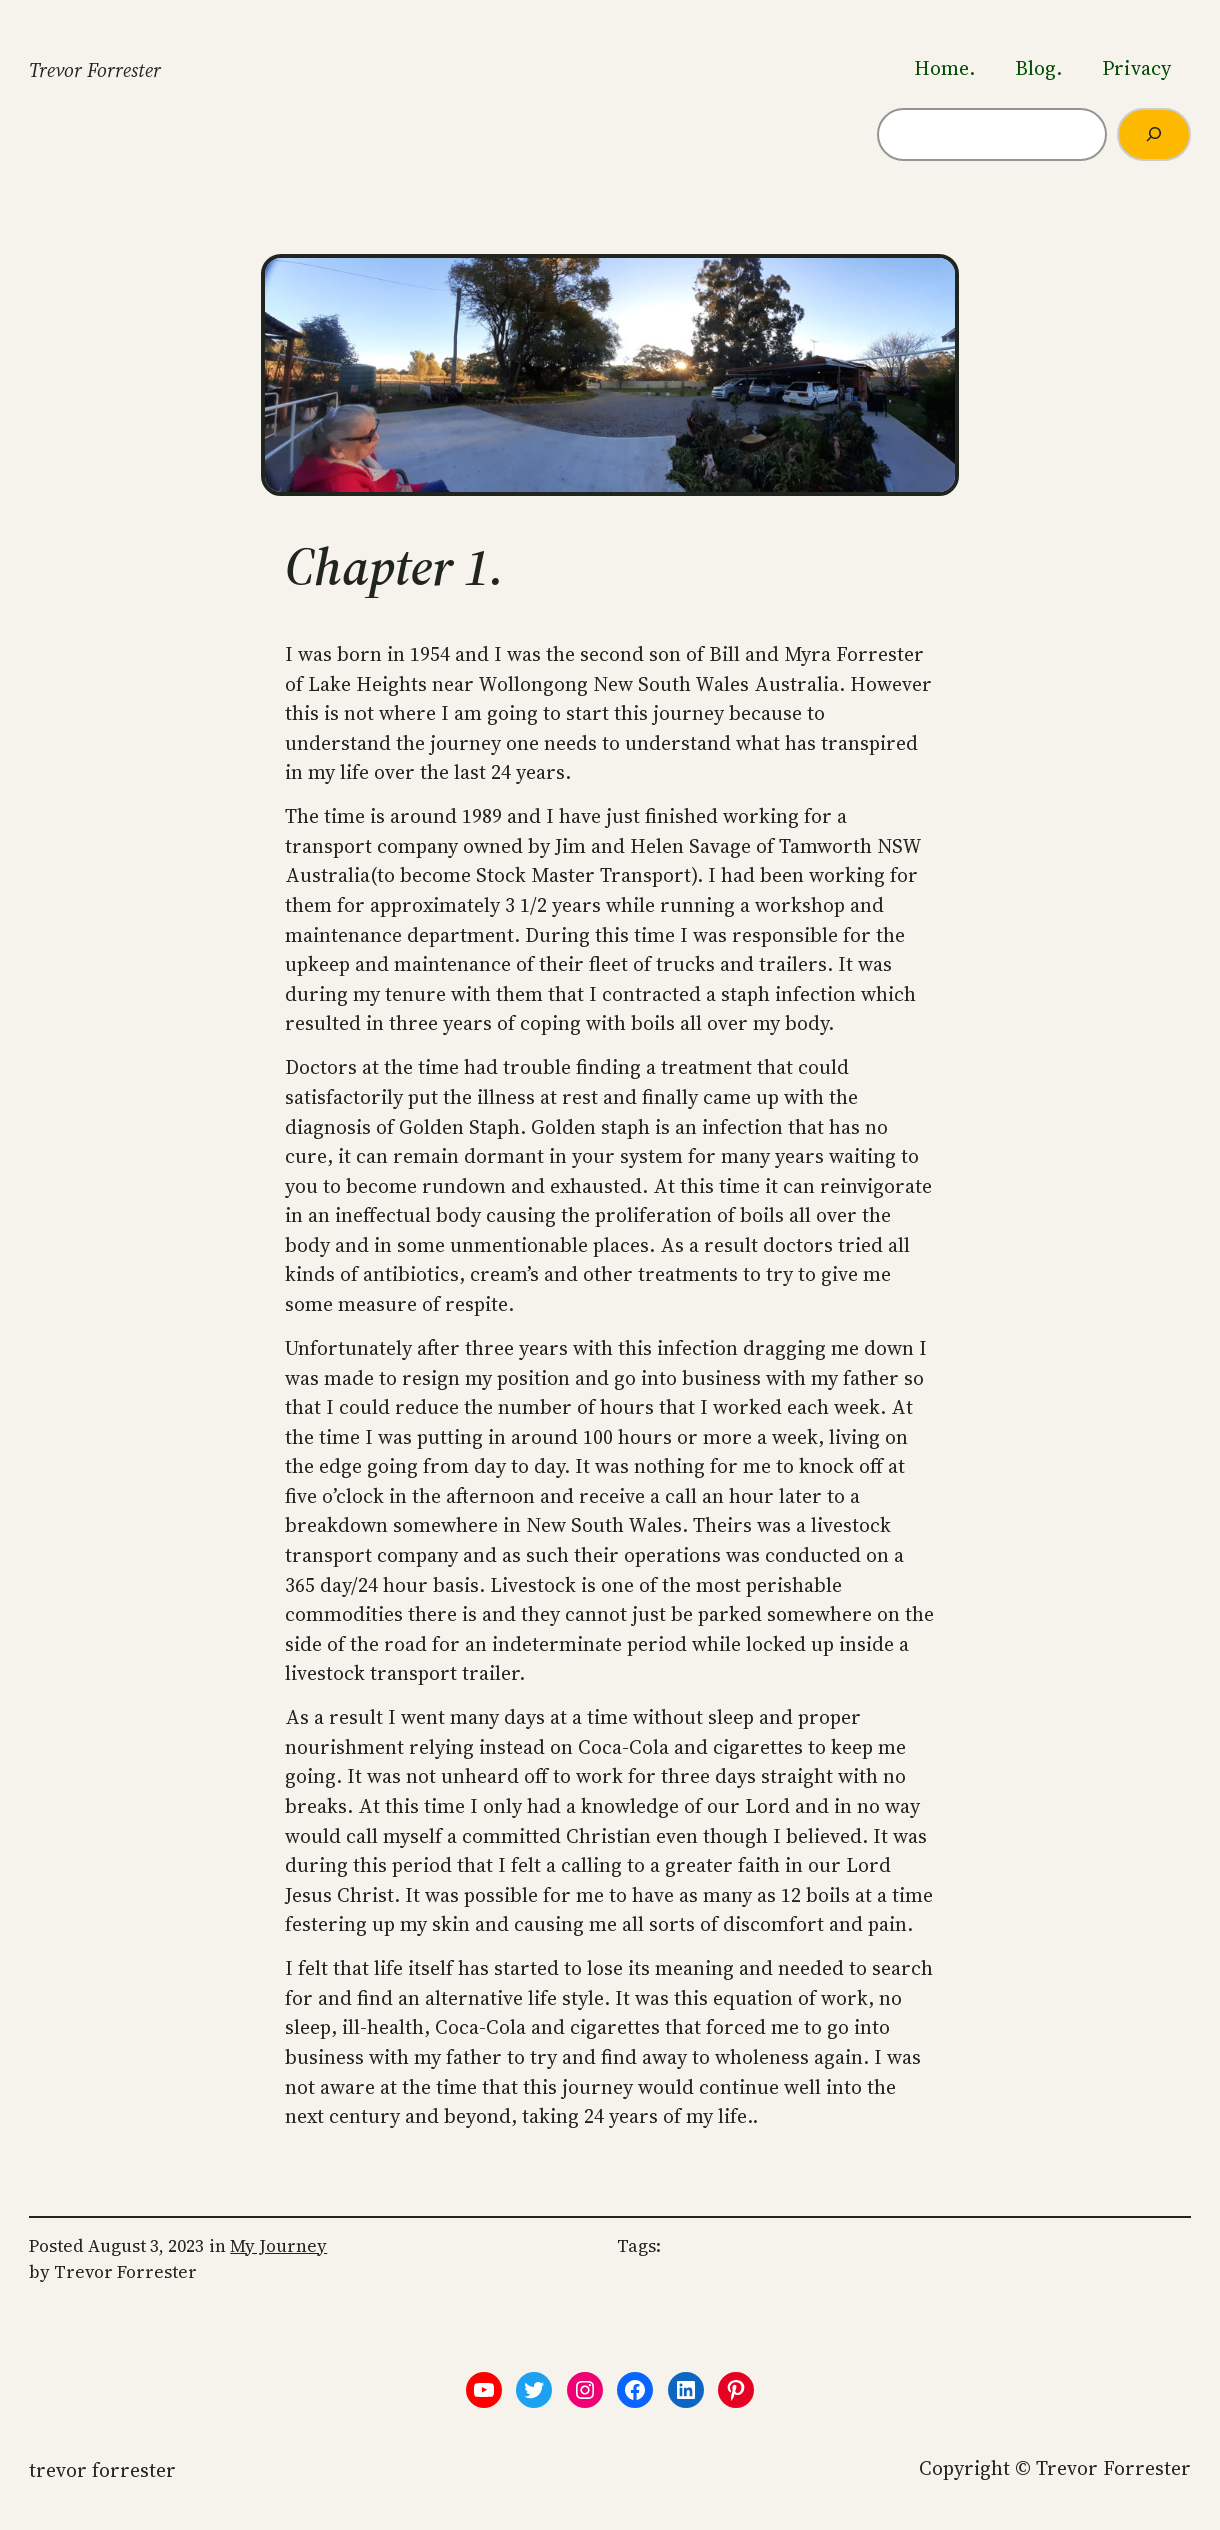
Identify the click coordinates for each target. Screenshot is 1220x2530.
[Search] (1154, 134)
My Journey (278, 2246)
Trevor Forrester (95, 70)
